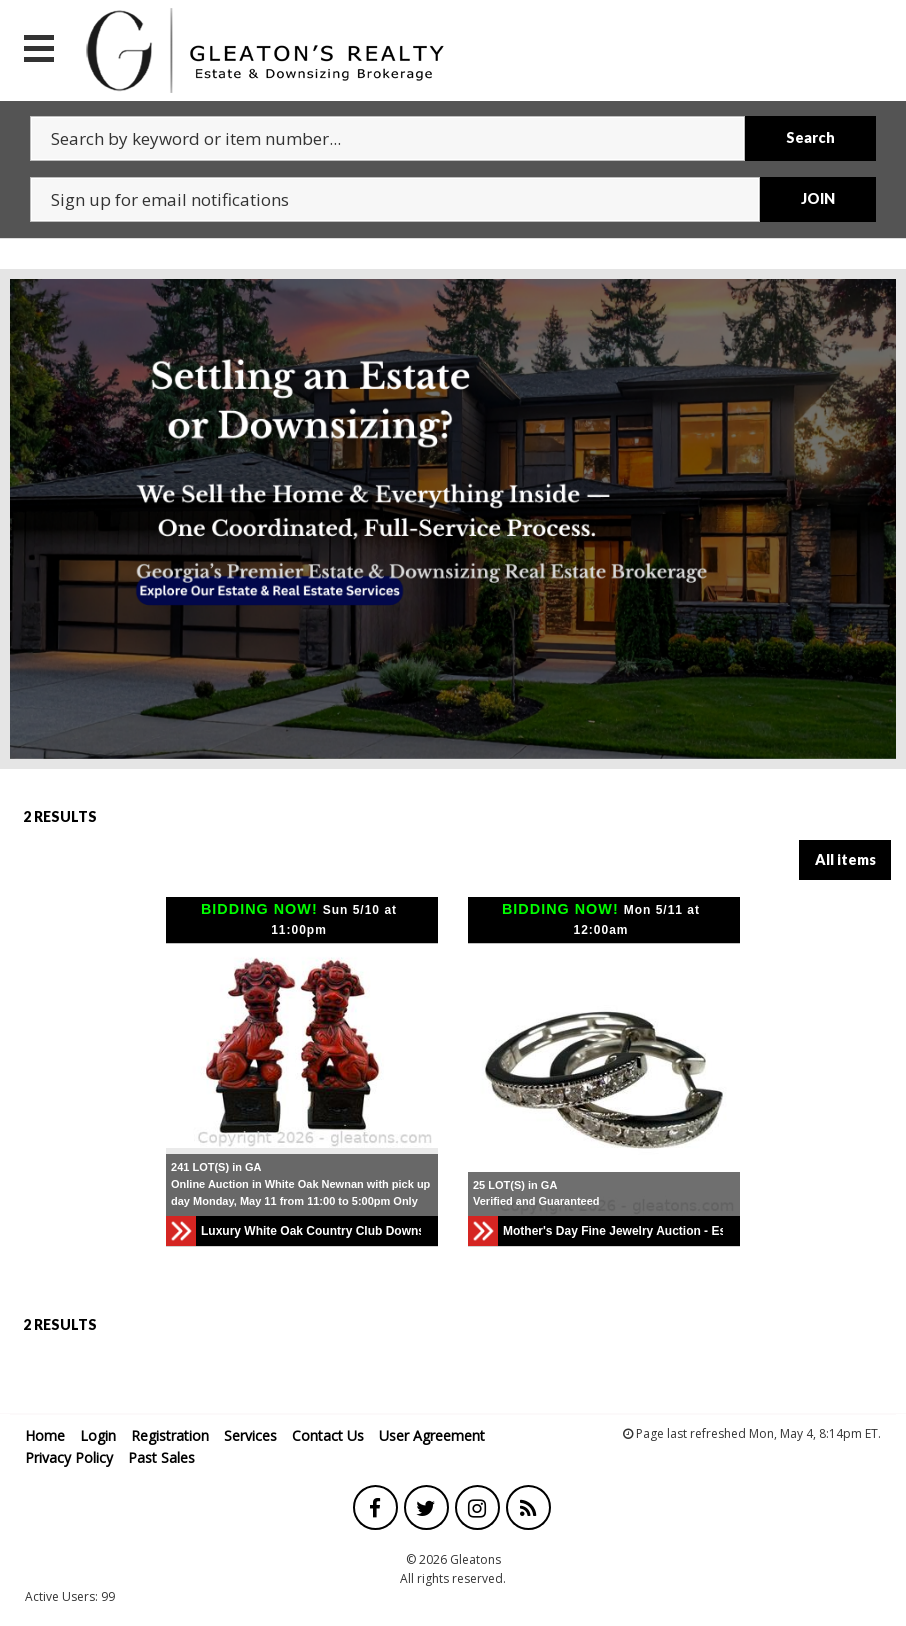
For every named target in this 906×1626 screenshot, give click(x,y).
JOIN (818, 198)
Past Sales (161, 1457)
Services (250, 1435)
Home (45, 1435)
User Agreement (432, 1435)
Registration (170, 1435)
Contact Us (328, 1435)
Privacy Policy (69, 1457)
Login (98, 1435)
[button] (184, 1046)
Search (810, 137)
